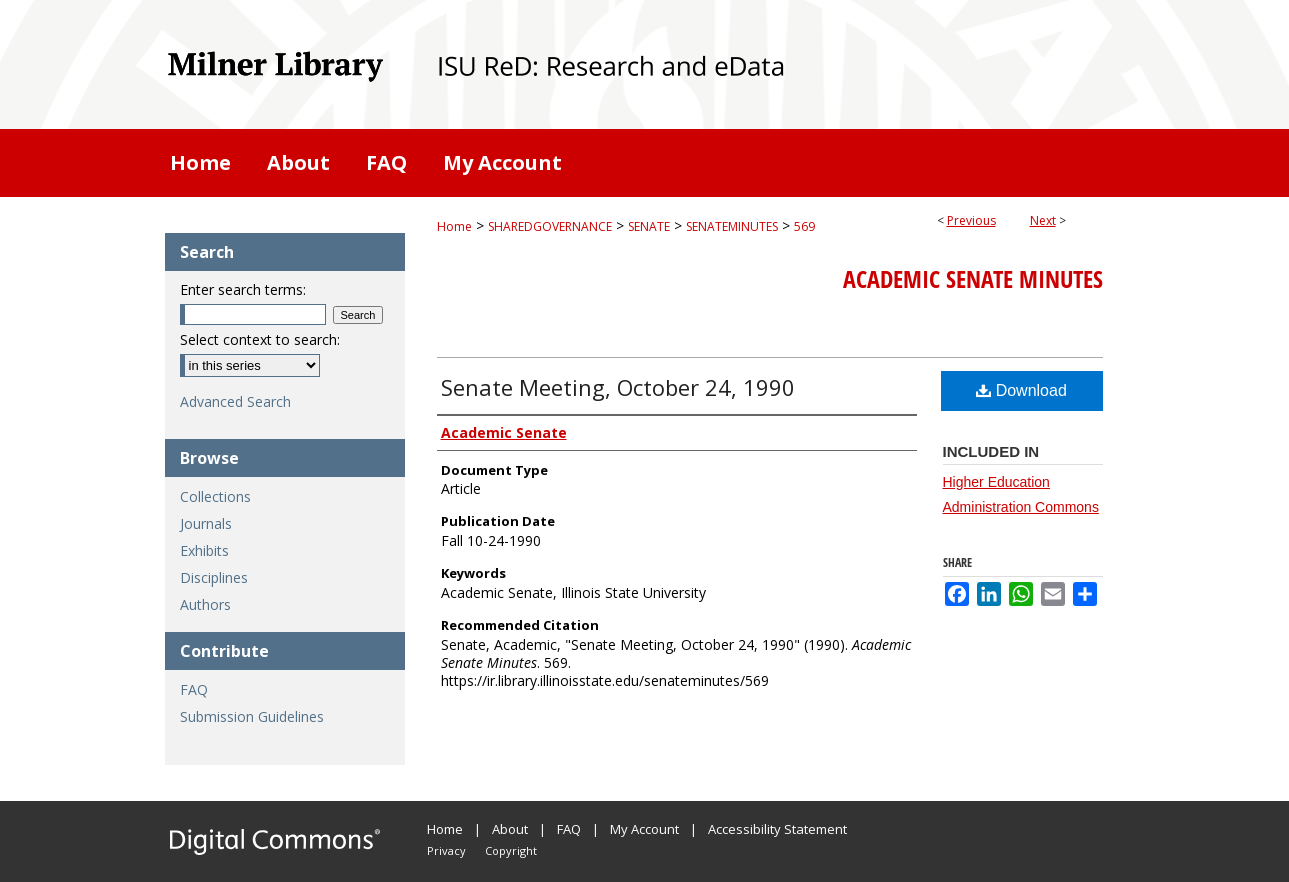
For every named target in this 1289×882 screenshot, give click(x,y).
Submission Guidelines (252, 716)
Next (1043, 220)
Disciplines (214, 577)
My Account (644, 829)
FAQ (194, 689)
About (510, 829)
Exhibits (204, 550)
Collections (215, 496)
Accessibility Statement (777, 829)
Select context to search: (260, 339)
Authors (205, 604)
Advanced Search (235, 401)
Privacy (446, 850)
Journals (206, 523)
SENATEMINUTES (732, 226)
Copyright (511, 850)
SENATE (649, 226)
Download (1021, 390)
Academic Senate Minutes (973, 279)
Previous (971, 220)
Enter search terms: (243, 289)
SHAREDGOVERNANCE (550, 226)
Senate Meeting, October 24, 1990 (618, 387)
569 (804, 226)
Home (454, 226)
